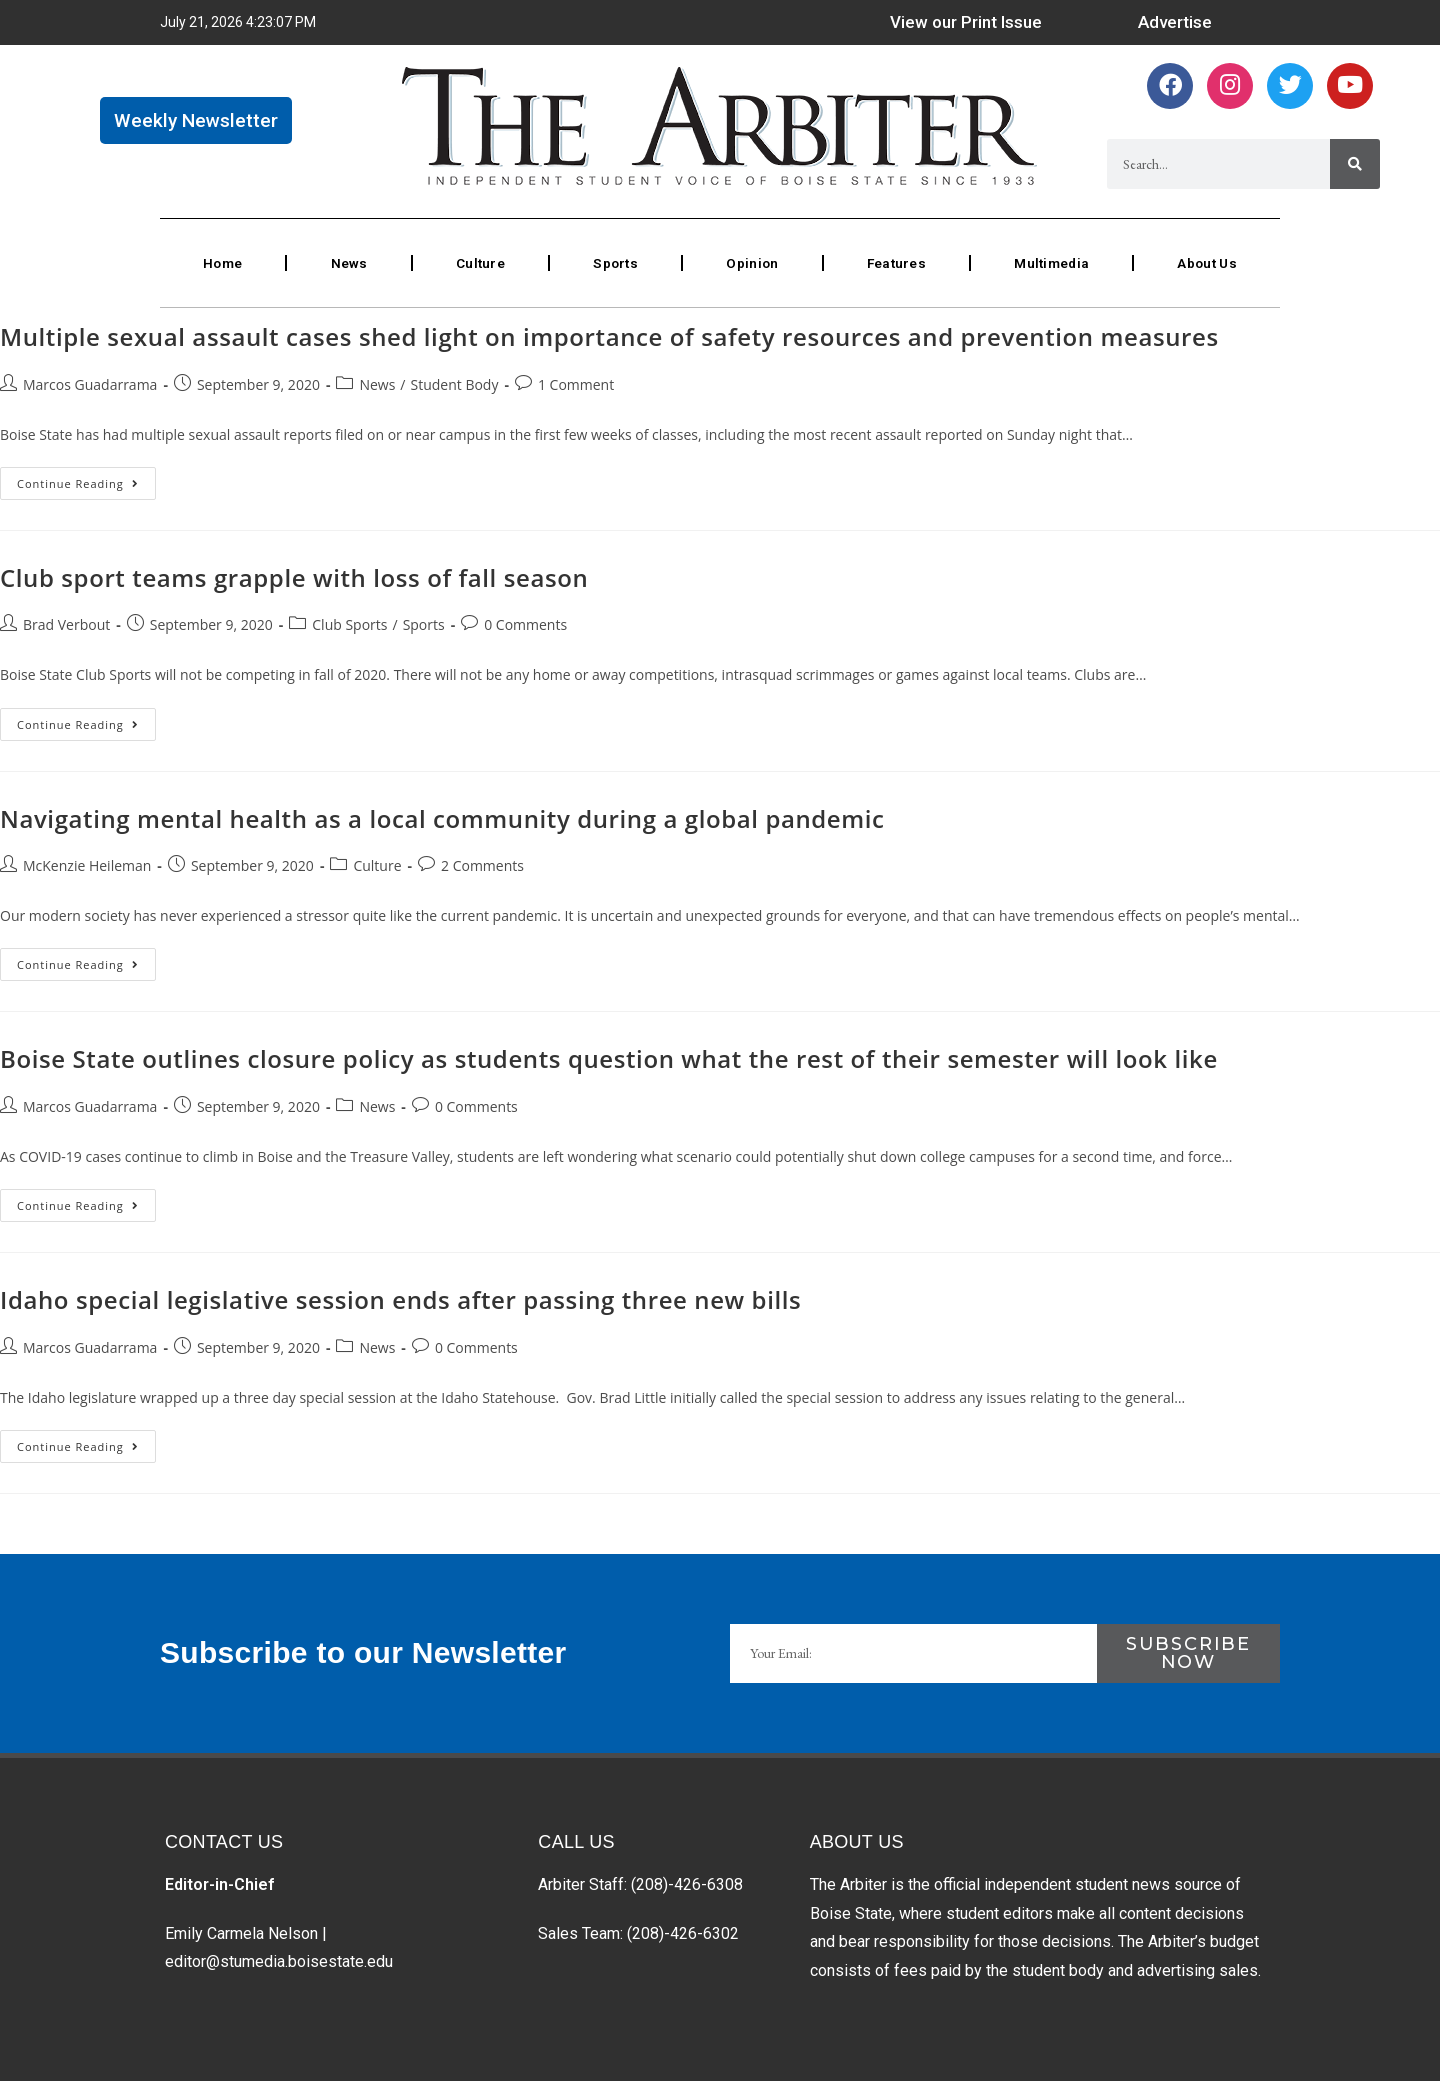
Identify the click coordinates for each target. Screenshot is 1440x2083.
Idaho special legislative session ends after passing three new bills (400, 1301)
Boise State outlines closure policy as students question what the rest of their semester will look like (609, 1061)
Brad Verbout (66, 627)
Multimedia (1050, 264)
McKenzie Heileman (87, 867)
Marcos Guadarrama (90, 386)
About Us (1206, 264)
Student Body (455, 386)
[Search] (1355, 166)
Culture (479, 264)
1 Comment (576, 386)
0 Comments (525, 627)
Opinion (749, 264)
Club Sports (349, 627)
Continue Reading (86, 481)
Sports (613, 264)
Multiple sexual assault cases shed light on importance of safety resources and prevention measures (609, 338)
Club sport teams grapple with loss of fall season (294, 579)
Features (893, 264)
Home (222, 264)
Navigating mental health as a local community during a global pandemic (442, 820)
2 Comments (482, 867)
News (348, 264)
